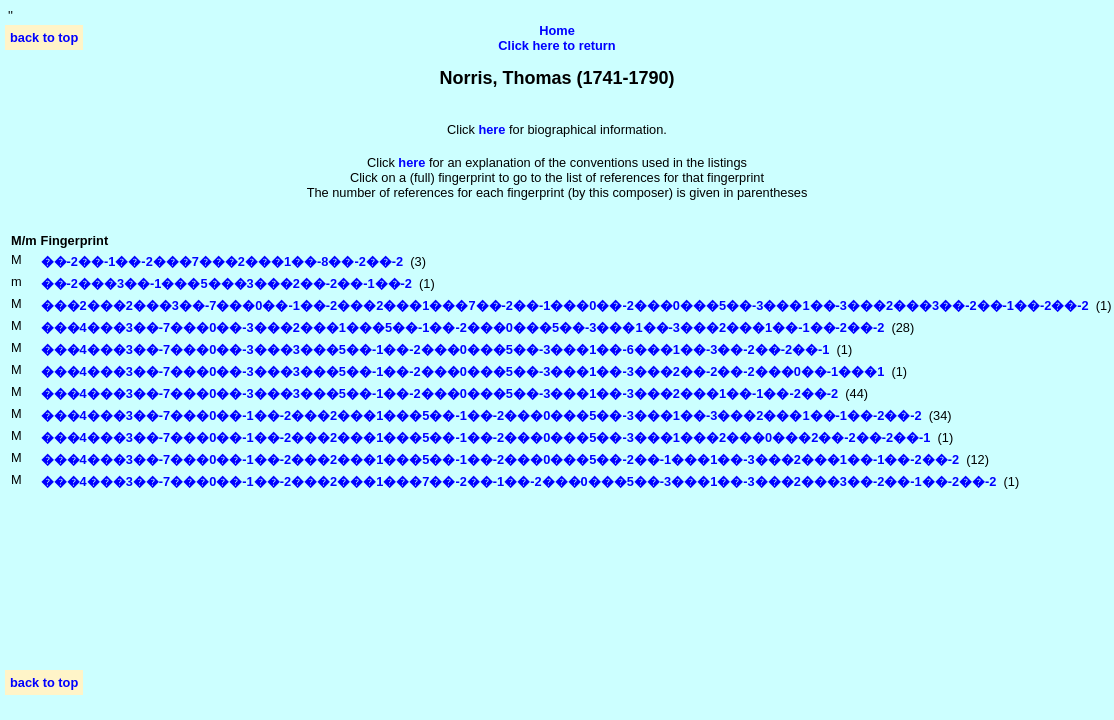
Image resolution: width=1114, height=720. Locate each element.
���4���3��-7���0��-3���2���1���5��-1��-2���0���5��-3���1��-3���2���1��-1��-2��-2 (463, 327)
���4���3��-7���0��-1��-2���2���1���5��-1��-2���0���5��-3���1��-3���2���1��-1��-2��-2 (481, 415)
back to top (44, 37)
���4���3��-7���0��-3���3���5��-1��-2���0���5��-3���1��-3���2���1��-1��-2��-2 (440, 393)
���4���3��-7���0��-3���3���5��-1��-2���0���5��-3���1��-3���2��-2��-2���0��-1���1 (463, 371)
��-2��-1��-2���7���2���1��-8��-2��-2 (222, 261)
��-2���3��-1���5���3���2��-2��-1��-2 (226, 283)
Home (557, 30)
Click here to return (556, 45)
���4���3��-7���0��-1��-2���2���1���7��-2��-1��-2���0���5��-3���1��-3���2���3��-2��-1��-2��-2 (519, 481)
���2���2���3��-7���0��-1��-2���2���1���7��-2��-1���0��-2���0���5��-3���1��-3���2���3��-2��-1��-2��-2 (565, 305)
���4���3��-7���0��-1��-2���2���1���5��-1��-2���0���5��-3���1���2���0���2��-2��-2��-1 (486, 437)
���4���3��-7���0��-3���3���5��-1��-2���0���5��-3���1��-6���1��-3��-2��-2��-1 (435, 349)
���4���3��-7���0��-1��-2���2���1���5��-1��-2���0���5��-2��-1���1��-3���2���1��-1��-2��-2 (500, 459)
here (411, 162)
